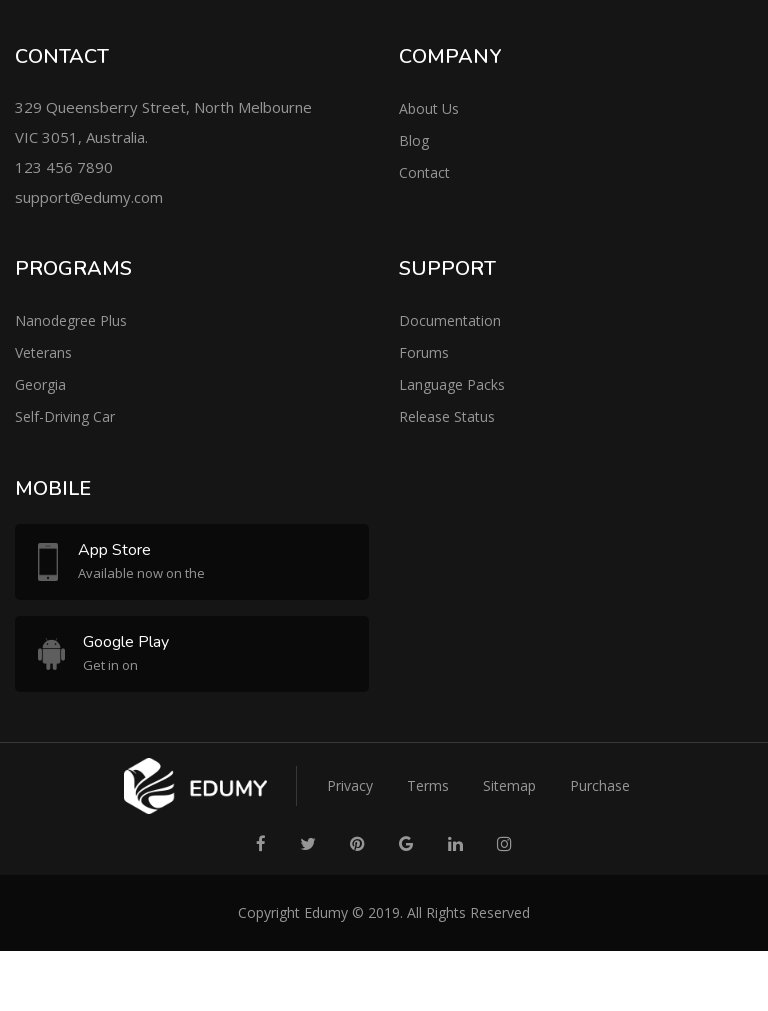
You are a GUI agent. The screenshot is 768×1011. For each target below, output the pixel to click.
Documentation (450, 320)
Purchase (600, 785)
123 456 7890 (64, 167)
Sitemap (509, 785)
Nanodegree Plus (71, 320)
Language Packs (452, 384)
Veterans (43, 352)
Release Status (447, 416)
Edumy (326, 912)
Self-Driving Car (65, 416)
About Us (429, 108)
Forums (424, 352)
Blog (414, 140)
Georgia (40, 384)
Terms (428, 785)
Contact (424, 172)
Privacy (350, 785)
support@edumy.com (89, 197)
